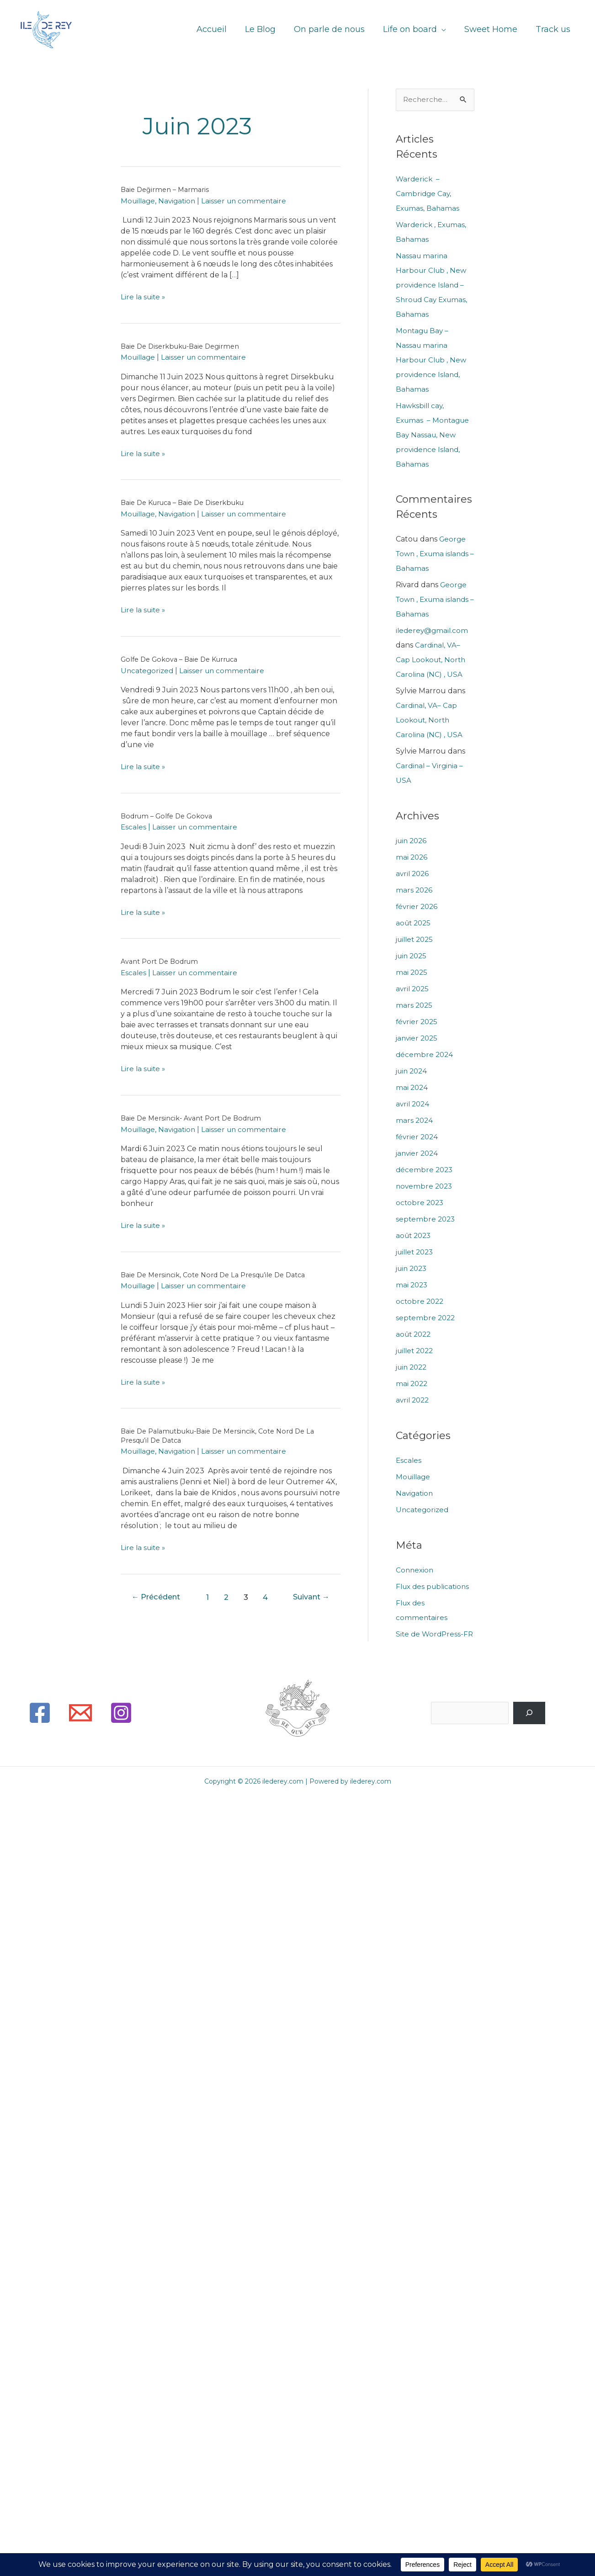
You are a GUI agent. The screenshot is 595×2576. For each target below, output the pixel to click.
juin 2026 (413, 841)
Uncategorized (148, 670)
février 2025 (418, 1022)
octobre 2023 (421, 1203)
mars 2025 (415, 1005)
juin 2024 (413, 1071)
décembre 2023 (425, 1170)
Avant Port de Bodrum (161, 961)
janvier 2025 (418, 1038)
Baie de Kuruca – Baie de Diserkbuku (187, 502)
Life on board (414, 30)
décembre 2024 (425, 1055)
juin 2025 (413, 956)
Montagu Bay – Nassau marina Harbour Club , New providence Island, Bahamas (432, 360)
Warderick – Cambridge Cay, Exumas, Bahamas (429, 194)
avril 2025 (413, 989)
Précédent (159, 1597)
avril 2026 (413, 874)
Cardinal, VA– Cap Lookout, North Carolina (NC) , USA (432, 661)
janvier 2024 (418, 1153)
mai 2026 (412, 857)
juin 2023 (413, 1268)
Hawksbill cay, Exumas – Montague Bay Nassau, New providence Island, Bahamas (434, 435)
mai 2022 (412, 1384)
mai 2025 (412, 972)
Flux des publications (434, 1587)
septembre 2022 (426, 1318)
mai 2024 (412, 1088)
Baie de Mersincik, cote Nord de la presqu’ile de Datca (218, 1274)
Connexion (415, 1570)
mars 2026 (415, 890)
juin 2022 (413, 1367)
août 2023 (415, 1236)
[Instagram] (121, 1728)
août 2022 (415, 1334)
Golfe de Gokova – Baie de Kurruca (182, 659)
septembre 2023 (426, 1219)
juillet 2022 (416, 1351)
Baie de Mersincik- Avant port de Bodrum (194, 1118)
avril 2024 (413, 1104)
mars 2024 (415, 1120)
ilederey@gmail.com (433, 631)
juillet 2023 (416, 1252)
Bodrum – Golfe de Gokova (168, 816)
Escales (134, 827)
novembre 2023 (425, 1186)
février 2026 (418, 907)
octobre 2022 (421, 1301)
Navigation (179, 201)
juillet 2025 (416, 939)
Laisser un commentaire (248, 201)
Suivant (309, 1597)
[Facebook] (40, 1728)
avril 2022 (413, 1400)
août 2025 (414, 923)
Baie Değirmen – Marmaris (167, 189)
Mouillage (139, 201)
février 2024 (418, 1137)
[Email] (80, 1728)
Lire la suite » (144, 297)
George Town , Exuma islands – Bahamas (434, 555)
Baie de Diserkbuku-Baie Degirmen (183, 346)
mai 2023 (412, 1285)
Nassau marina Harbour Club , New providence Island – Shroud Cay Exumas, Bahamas (433, 285)
